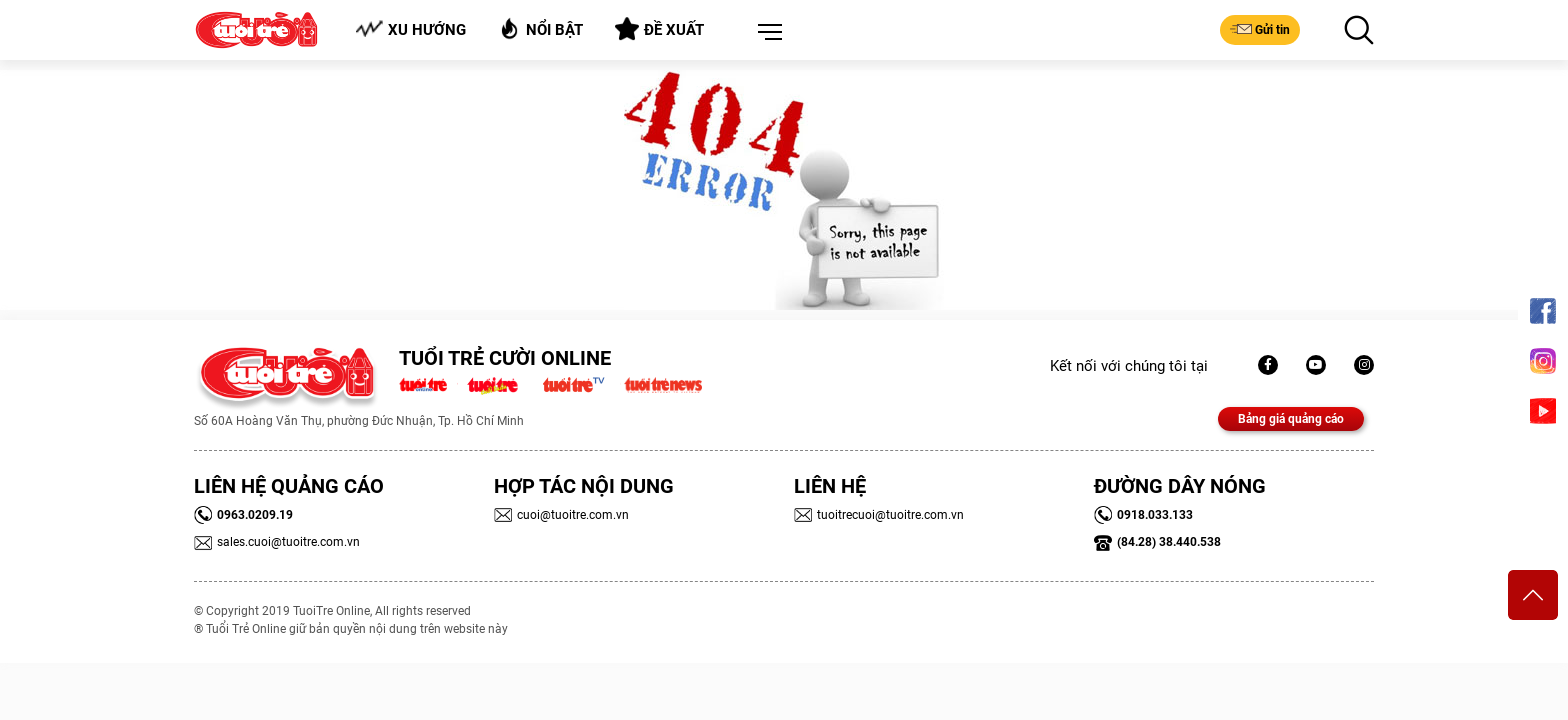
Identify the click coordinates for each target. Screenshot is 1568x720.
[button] (766, 33)
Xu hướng (410, 29)
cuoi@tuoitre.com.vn (561, 515)
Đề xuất (659, 29)
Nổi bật (540, 28)
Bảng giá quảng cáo (1291, 419)
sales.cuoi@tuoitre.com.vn (277, 542)
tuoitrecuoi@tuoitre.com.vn (879, 515)
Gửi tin (1260, 29)
